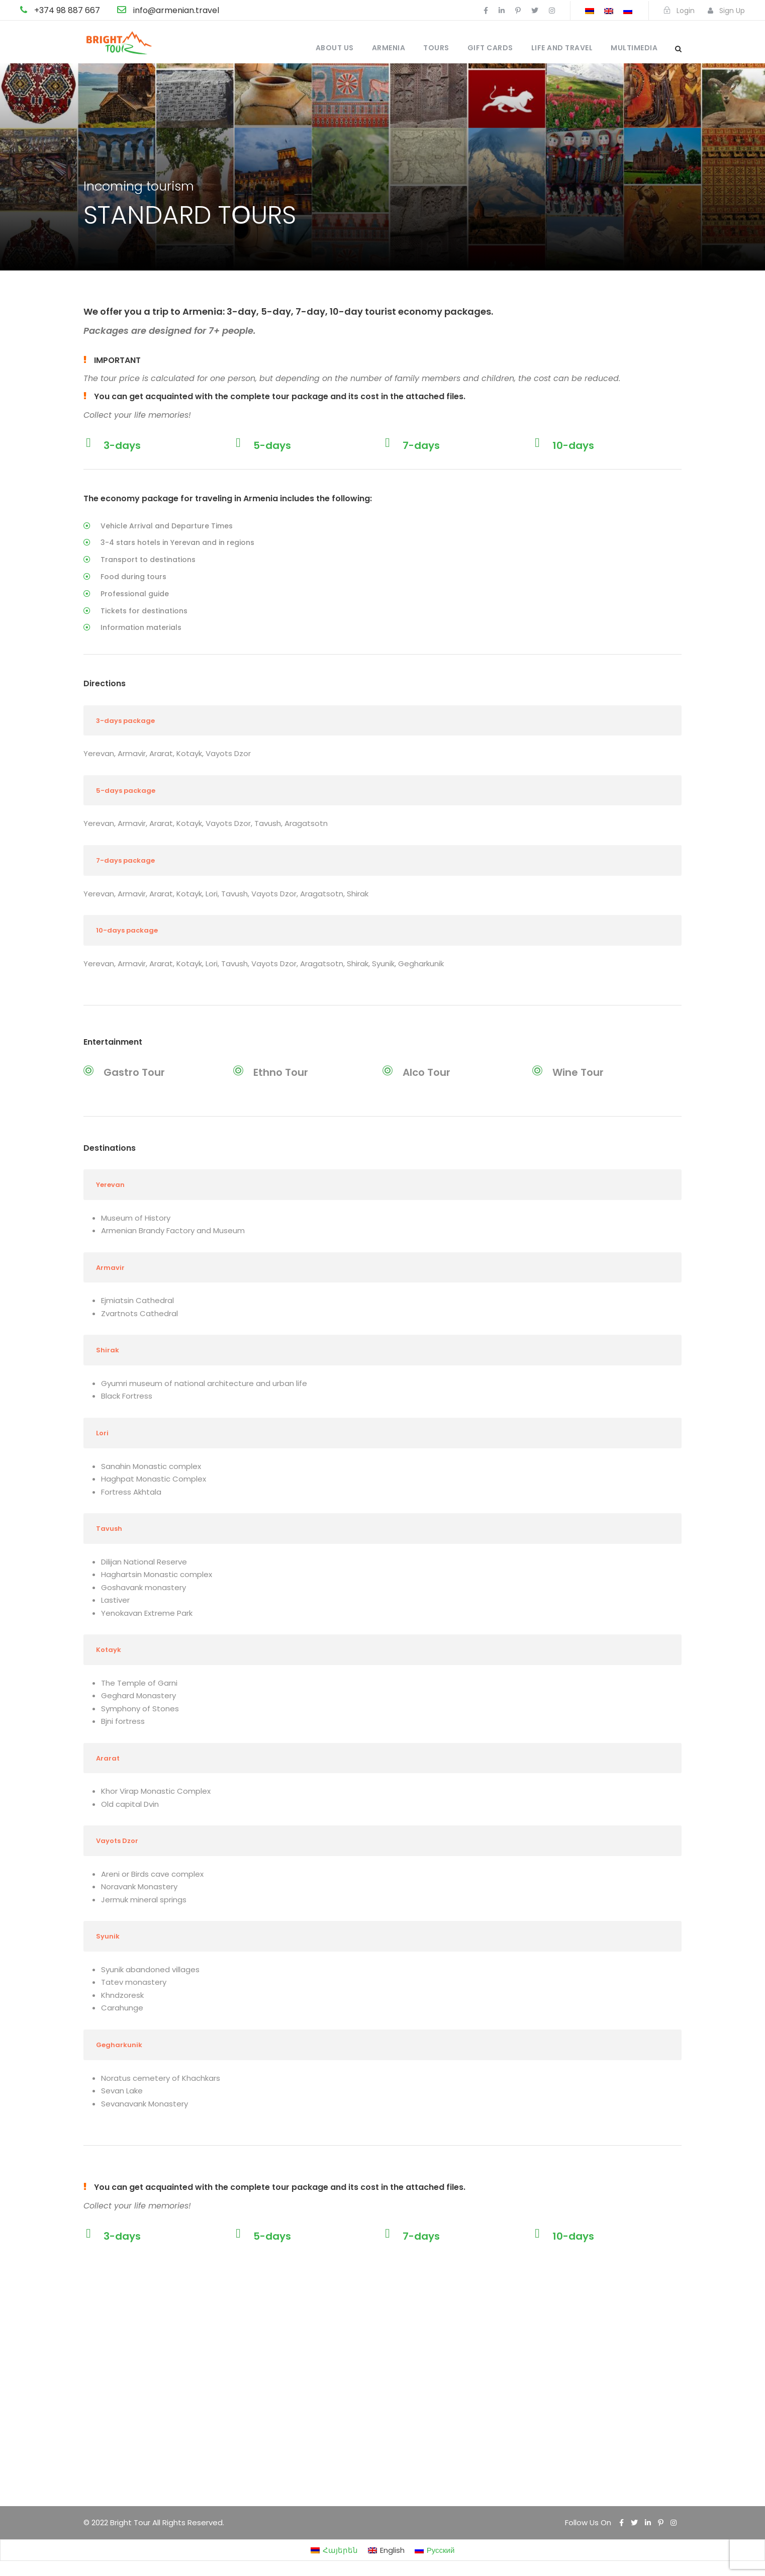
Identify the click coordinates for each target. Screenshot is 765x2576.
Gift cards (490, 48)
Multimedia (634, 48)
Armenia (389, 48)
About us (335, 48)
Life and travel (562, 48)
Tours (436, 48)
